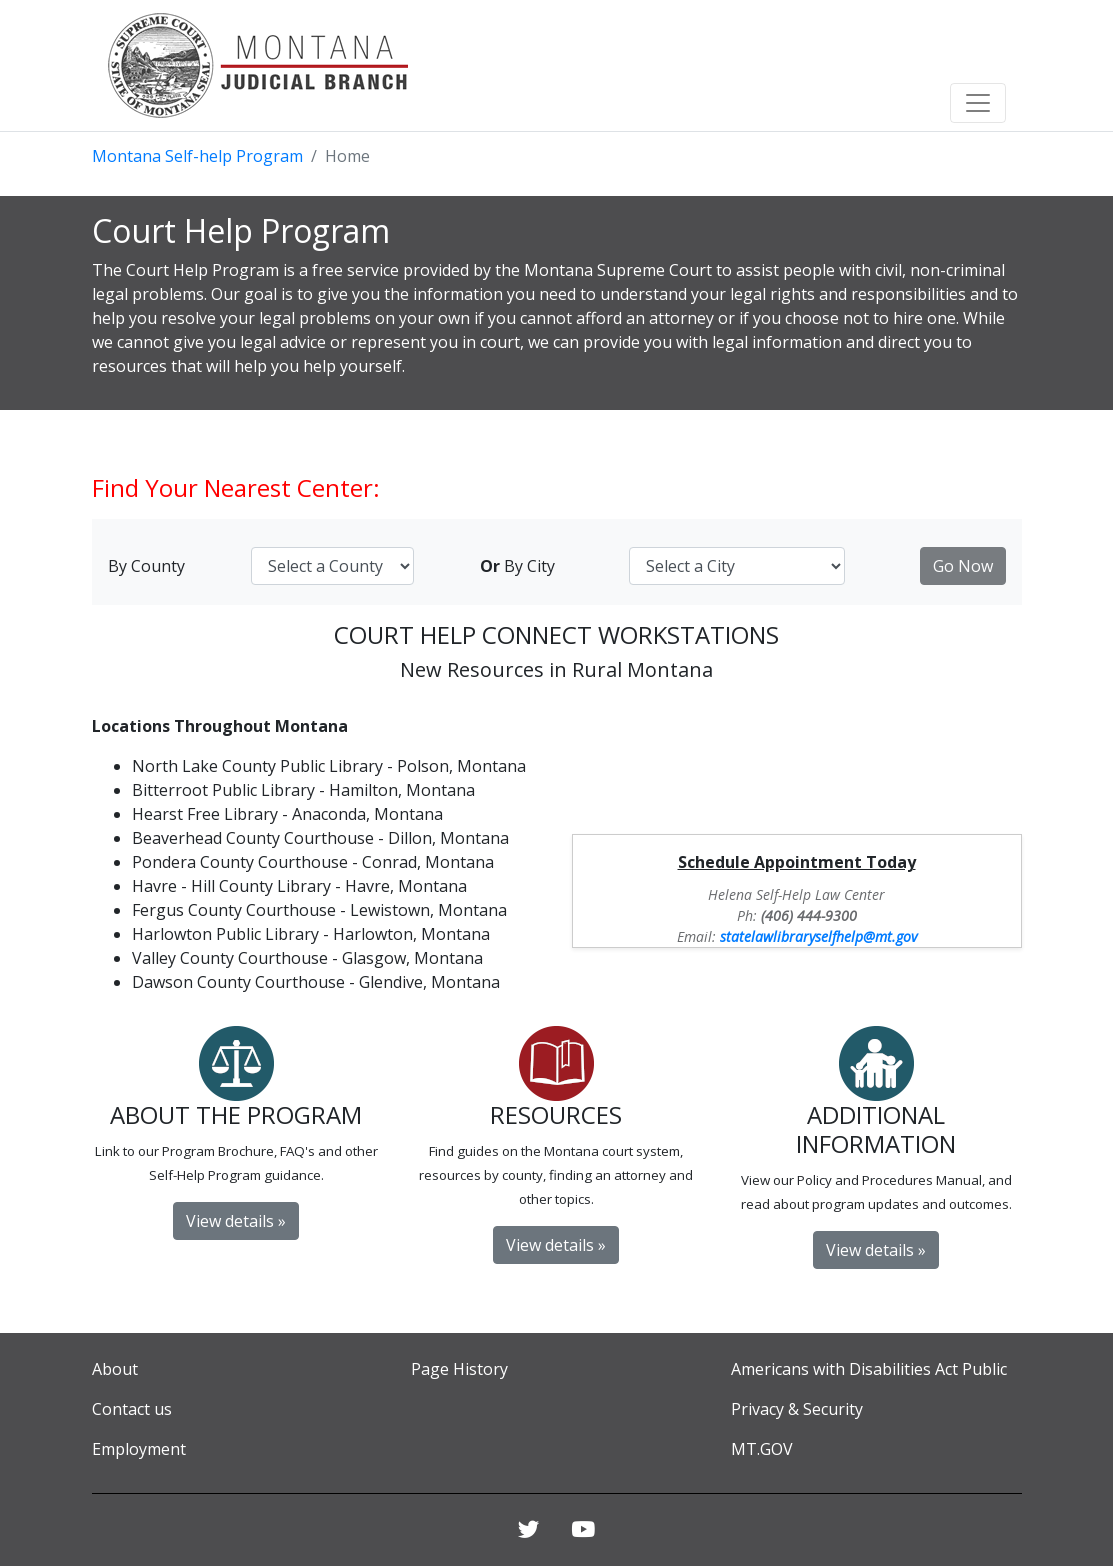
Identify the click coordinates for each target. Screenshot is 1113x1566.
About (115, 1369)
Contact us (132, 1409)
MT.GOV (762, 1449)
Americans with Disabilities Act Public (869, 1369)
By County (146, 566)
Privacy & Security (797, 1409)
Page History (459, 1369)
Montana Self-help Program (197, 156)
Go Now (963, 566)
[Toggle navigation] (978, 103)
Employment (139, 1449)
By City (517, 566)
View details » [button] (236, 1221)
